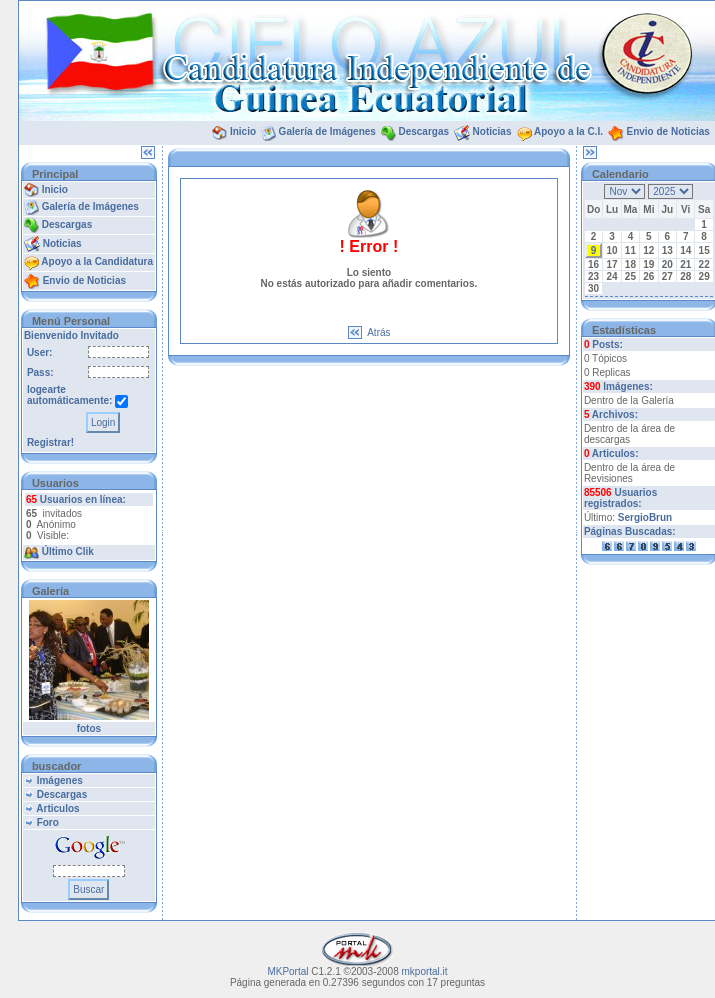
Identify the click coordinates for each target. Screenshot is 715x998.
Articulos (57, 808)
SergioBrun (645, 517)
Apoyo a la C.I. (568, 131)
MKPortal (287, 971)
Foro (48, 822)
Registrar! (50, 442)
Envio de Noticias (667, 131)
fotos (89, 728)
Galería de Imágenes (327, 131)
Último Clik (68, 551)
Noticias (492, 131)
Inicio (243, 131)
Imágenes (60, 780)
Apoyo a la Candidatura (97, 261)
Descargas (423, 131)
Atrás (378, 332)
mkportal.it (425, 971)
